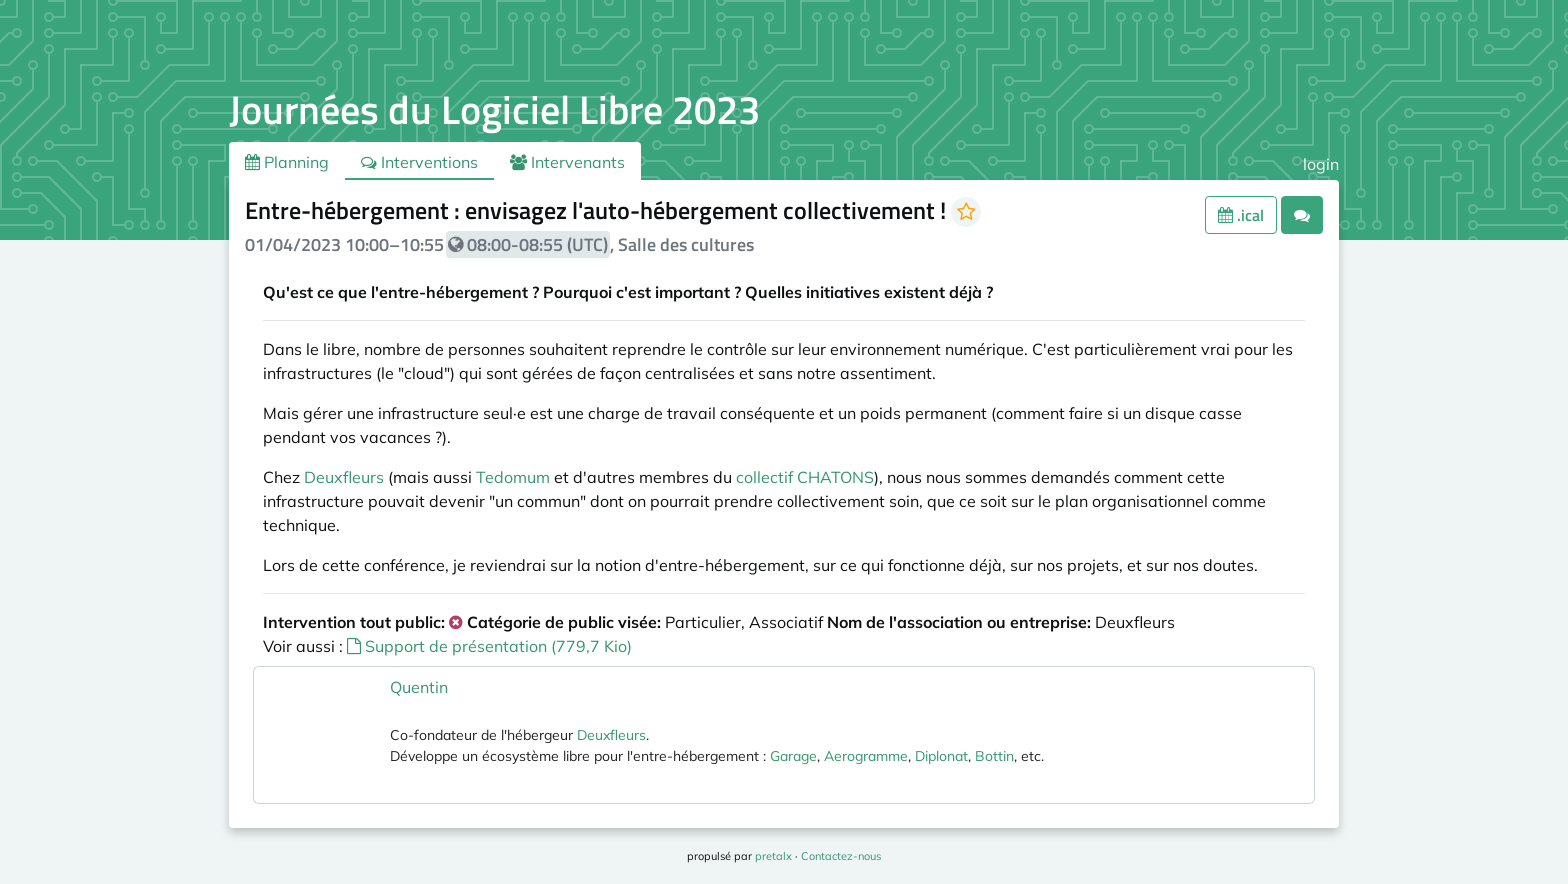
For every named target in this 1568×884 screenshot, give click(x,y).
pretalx (773, 856)
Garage (793, 756)
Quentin (419, 687)
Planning (287, 162)
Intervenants (567, 162)
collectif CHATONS (805, 477)
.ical (1241, 215)
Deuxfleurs (344, 477)
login (1321, 164)
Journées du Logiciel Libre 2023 (494, 109)
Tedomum (513, 477)
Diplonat (941, 756)
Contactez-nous (841, 856)
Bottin (994, 756)
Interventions (419, 162)
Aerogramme (866, 756)
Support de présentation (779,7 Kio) (489, 646)
